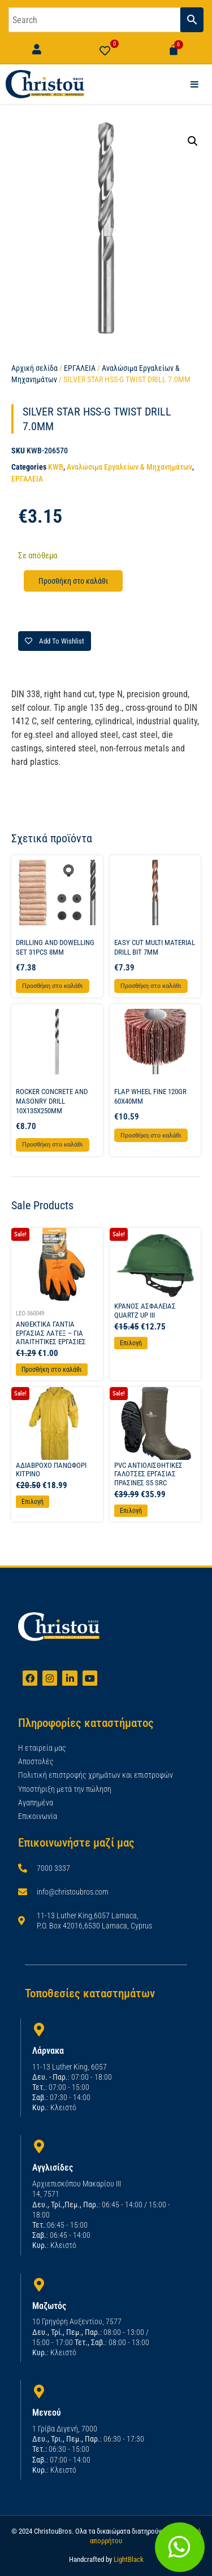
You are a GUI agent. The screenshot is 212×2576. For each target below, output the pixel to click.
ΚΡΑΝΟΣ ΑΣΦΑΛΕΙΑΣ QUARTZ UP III (145, 1310)
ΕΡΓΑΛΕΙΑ (80, 368)
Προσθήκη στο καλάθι (73, 580)
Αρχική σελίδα (34, 368)
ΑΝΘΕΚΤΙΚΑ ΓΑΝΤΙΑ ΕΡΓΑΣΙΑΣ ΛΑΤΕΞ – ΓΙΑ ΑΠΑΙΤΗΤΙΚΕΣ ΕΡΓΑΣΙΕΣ (51, 1333)
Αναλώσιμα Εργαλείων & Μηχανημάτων (129, 466)
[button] (193, 141)
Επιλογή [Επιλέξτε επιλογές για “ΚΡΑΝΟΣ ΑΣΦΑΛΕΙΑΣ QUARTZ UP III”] (131, 1343)
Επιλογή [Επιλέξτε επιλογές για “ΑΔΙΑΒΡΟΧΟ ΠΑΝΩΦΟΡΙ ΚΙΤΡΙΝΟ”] (32, 1502)
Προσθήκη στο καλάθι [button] (52, 986)
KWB (55, 466)
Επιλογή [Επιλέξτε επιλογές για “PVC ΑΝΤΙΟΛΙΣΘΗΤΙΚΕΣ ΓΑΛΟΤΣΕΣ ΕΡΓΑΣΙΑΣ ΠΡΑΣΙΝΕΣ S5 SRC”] (131, 1511)
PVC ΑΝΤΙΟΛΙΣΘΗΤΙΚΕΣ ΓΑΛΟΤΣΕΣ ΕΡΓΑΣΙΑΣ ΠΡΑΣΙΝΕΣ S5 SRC (148, 1474)
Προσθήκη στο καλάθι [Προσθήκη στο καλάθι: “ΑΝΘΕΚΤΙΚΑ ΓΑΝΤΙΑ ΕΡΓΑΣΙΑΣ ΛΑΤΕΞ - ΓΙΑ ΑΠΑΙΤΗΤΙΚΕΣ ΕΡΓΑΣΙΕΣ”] (51, 1370)
